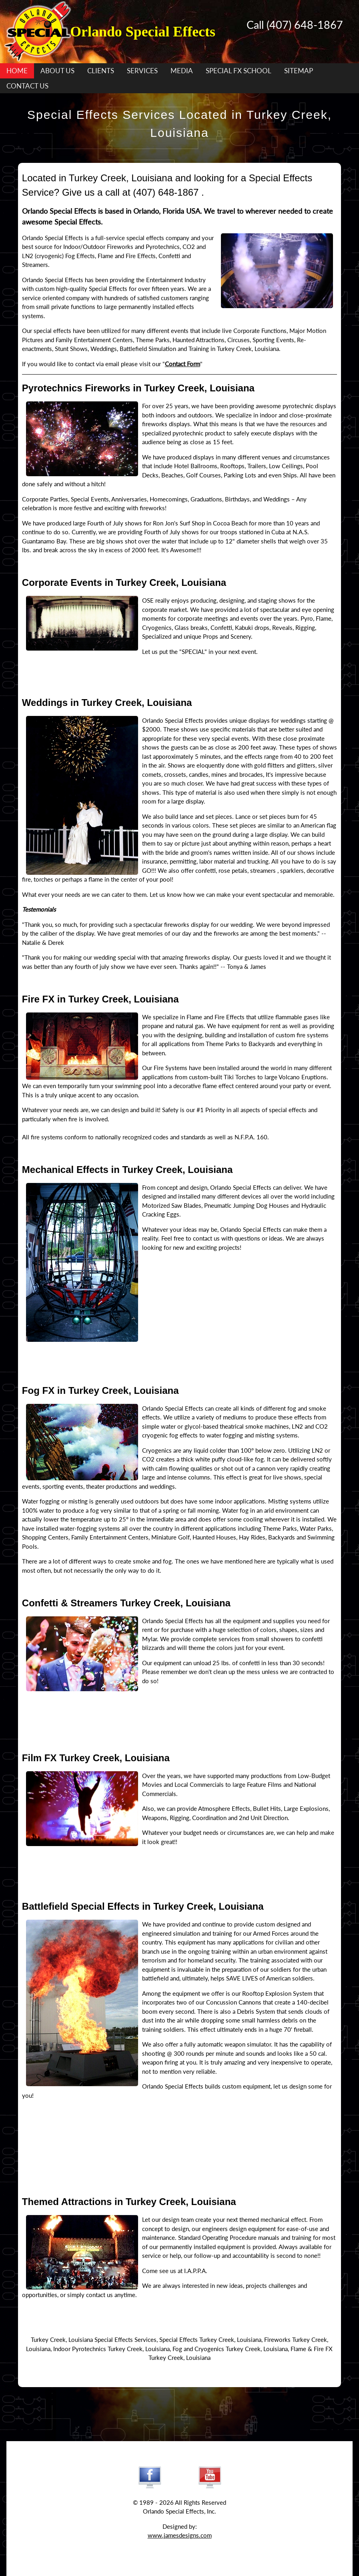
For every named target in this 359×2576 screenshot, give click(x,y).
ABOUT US (57, 70)
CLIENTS (100, 70)
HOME (17, 70)
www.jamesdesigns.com (180, 2535)
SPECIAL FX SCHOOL (238, 70)
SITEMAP (298, 70)
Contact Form (182, 363)
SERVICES (142, 70)
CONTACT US (27, 86)
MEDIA (181, 70)
